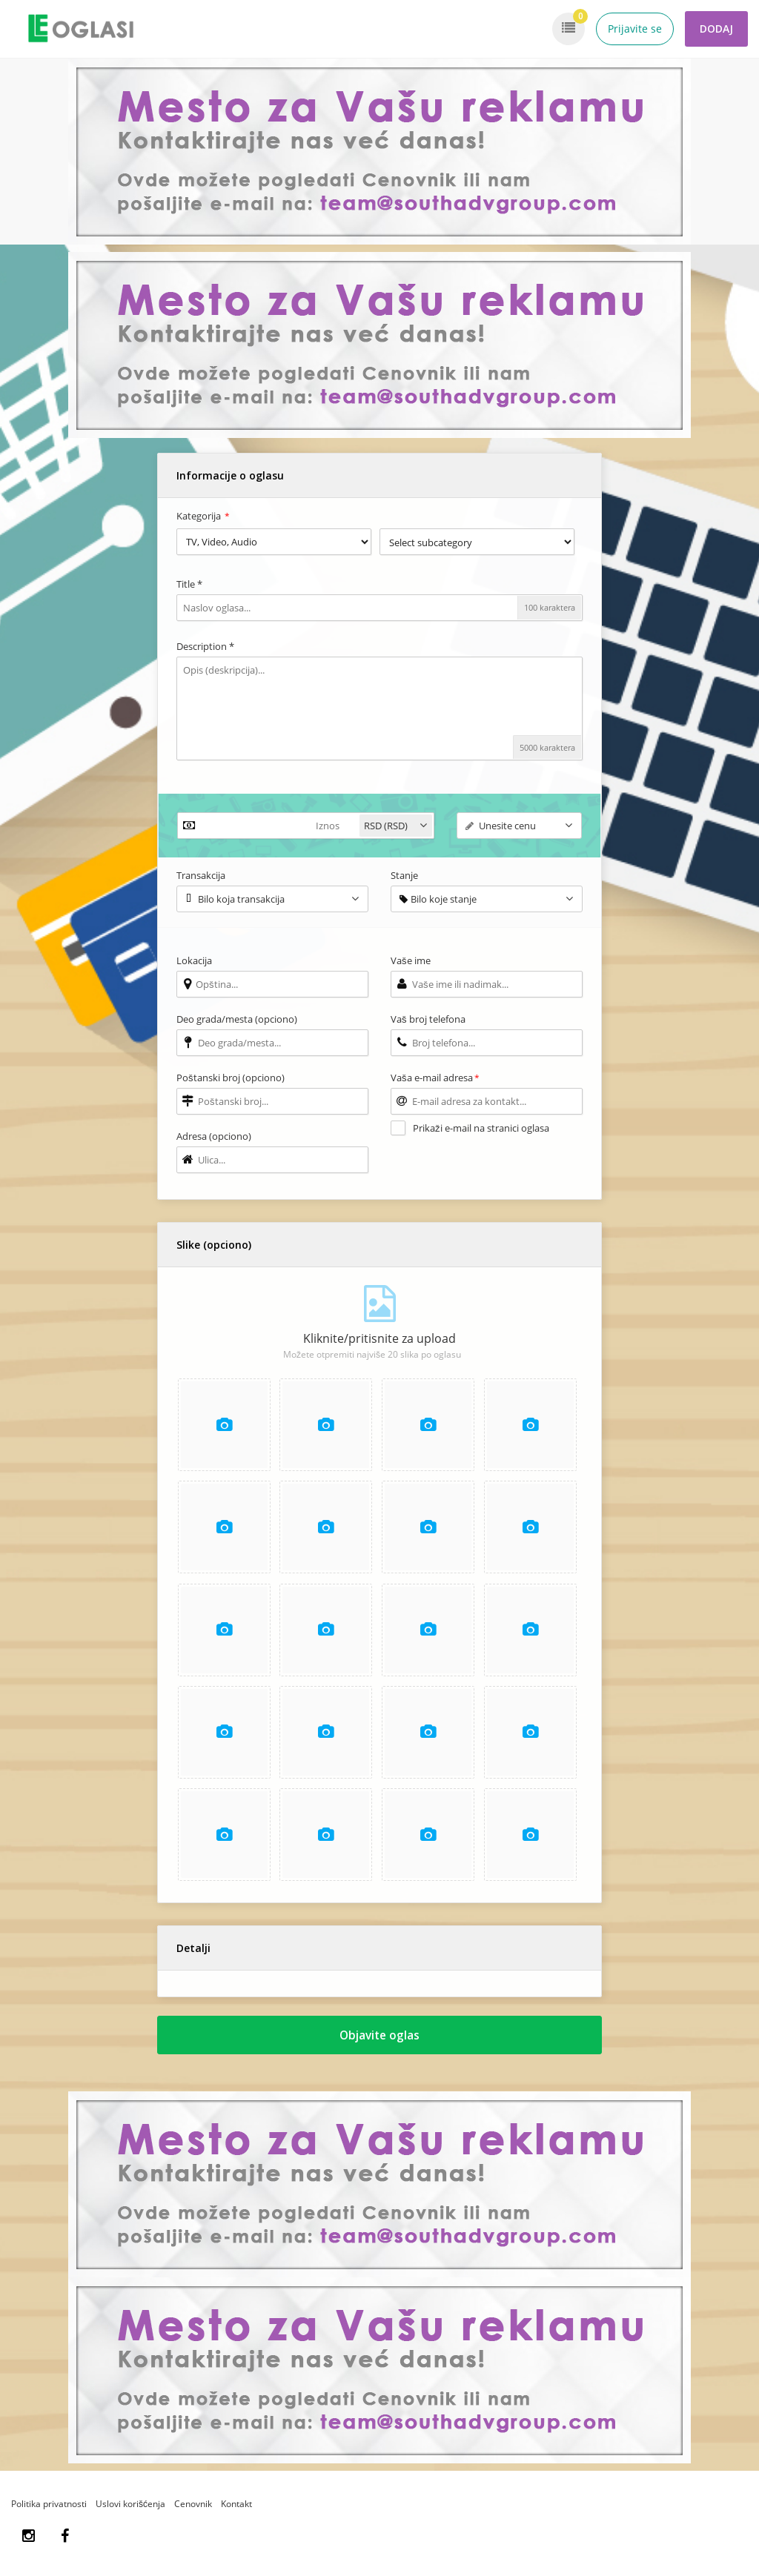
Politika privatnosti (49, 2512)
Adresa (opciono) (213, 1136)
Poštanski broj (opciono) (230, 1077)
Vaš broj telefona (428, 1019)
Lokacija (194, 960)
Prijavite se (635, 28)
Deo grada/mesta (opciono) (236, 1019)
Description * (205, 646)
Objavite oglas (380, 2042)
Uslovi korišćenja (130, 2512)
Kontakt (236, 2512)
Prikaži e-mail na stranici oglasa (481, 1128)
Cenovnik (193, 2512)
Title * (189, 584)
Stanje (404, 875)
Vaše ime (411, 960)
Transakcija (200, 875)
